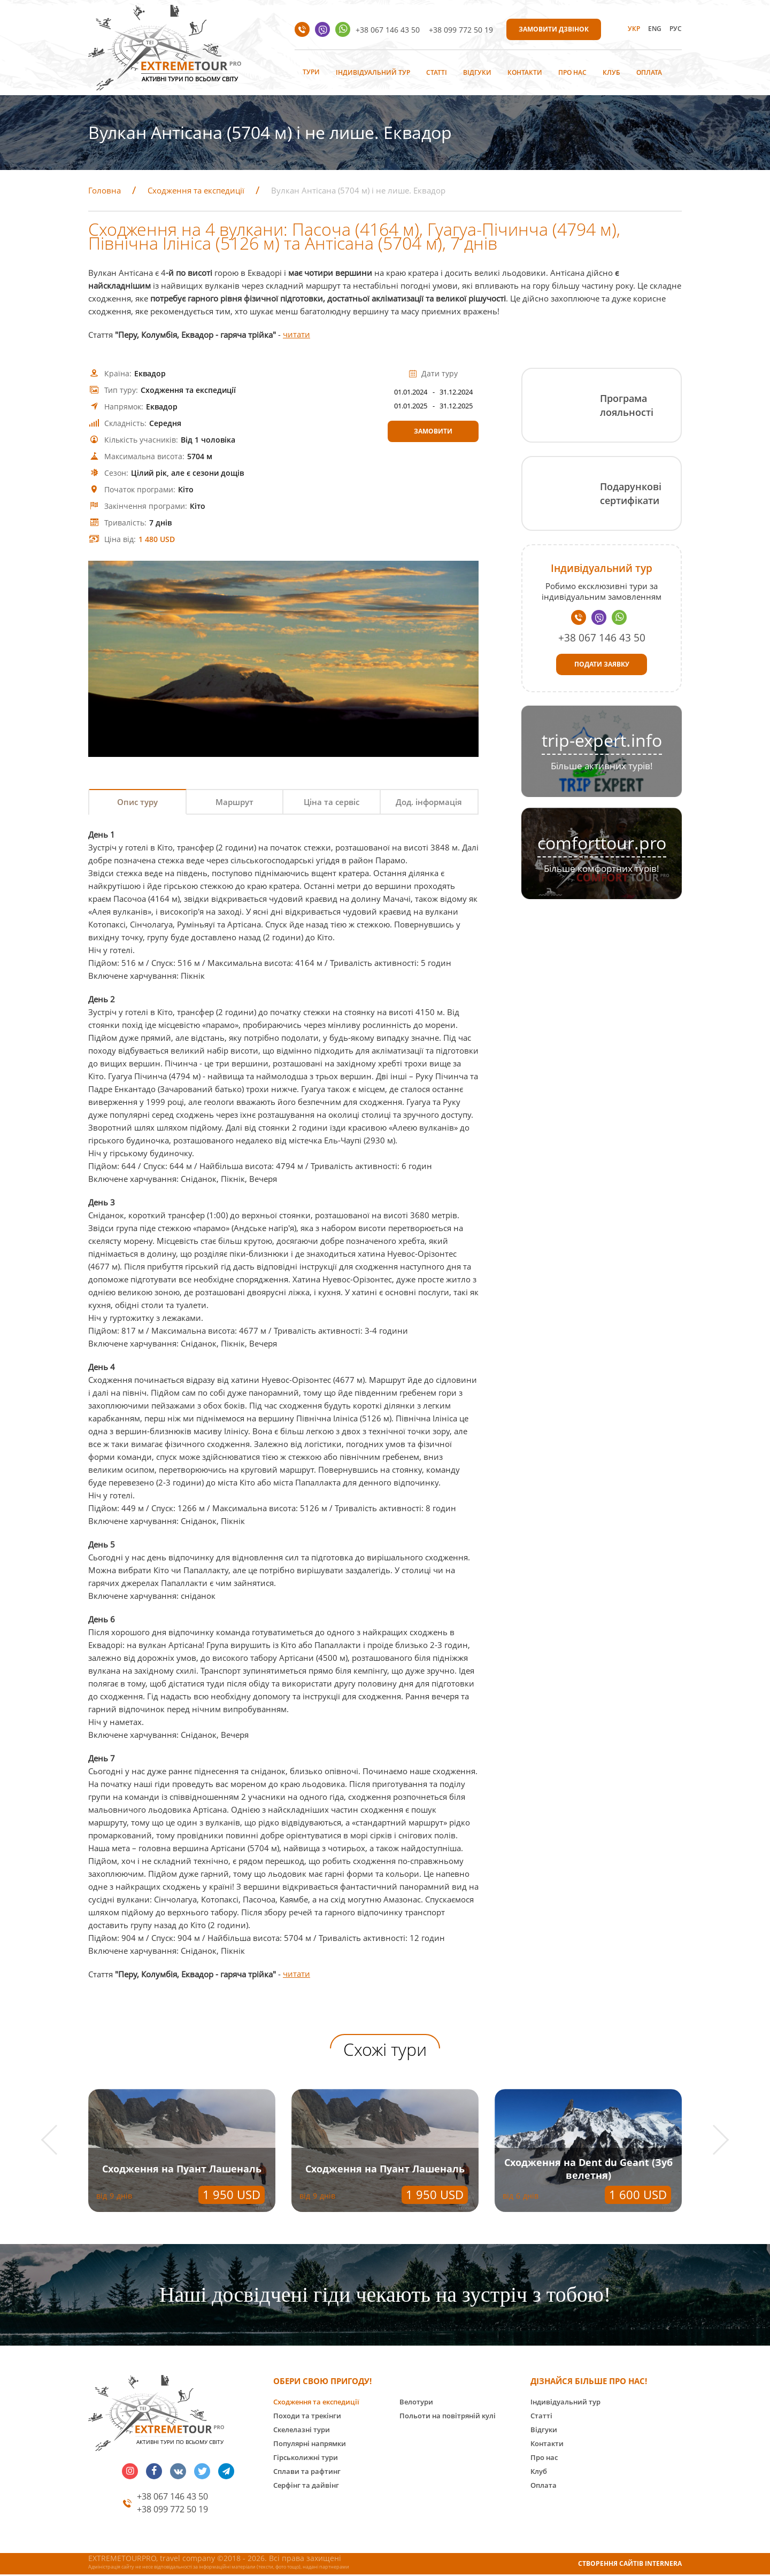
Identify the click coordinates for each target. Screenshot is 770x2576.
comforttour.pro (601, 842)
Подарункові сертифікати (630, 493)
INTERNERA (663, 2564)
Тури (311, 71)
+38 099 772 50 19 (461, 30)
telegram (226, 2472)
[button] (56, 2141)
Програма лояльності (626, 405)
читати (296, 334)
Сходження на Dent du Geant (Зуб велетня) (588, 2170)
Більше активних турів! (602, 766)
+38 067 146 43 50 (388, 30)
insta (130, 2472)
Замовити (433, 431)
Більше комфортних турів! (601, 868)
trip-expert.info (602, 740)
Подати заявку (601, 664)
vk (178, 2472)
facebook (154, 2472)
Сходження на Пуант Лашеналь (181, 2169)
